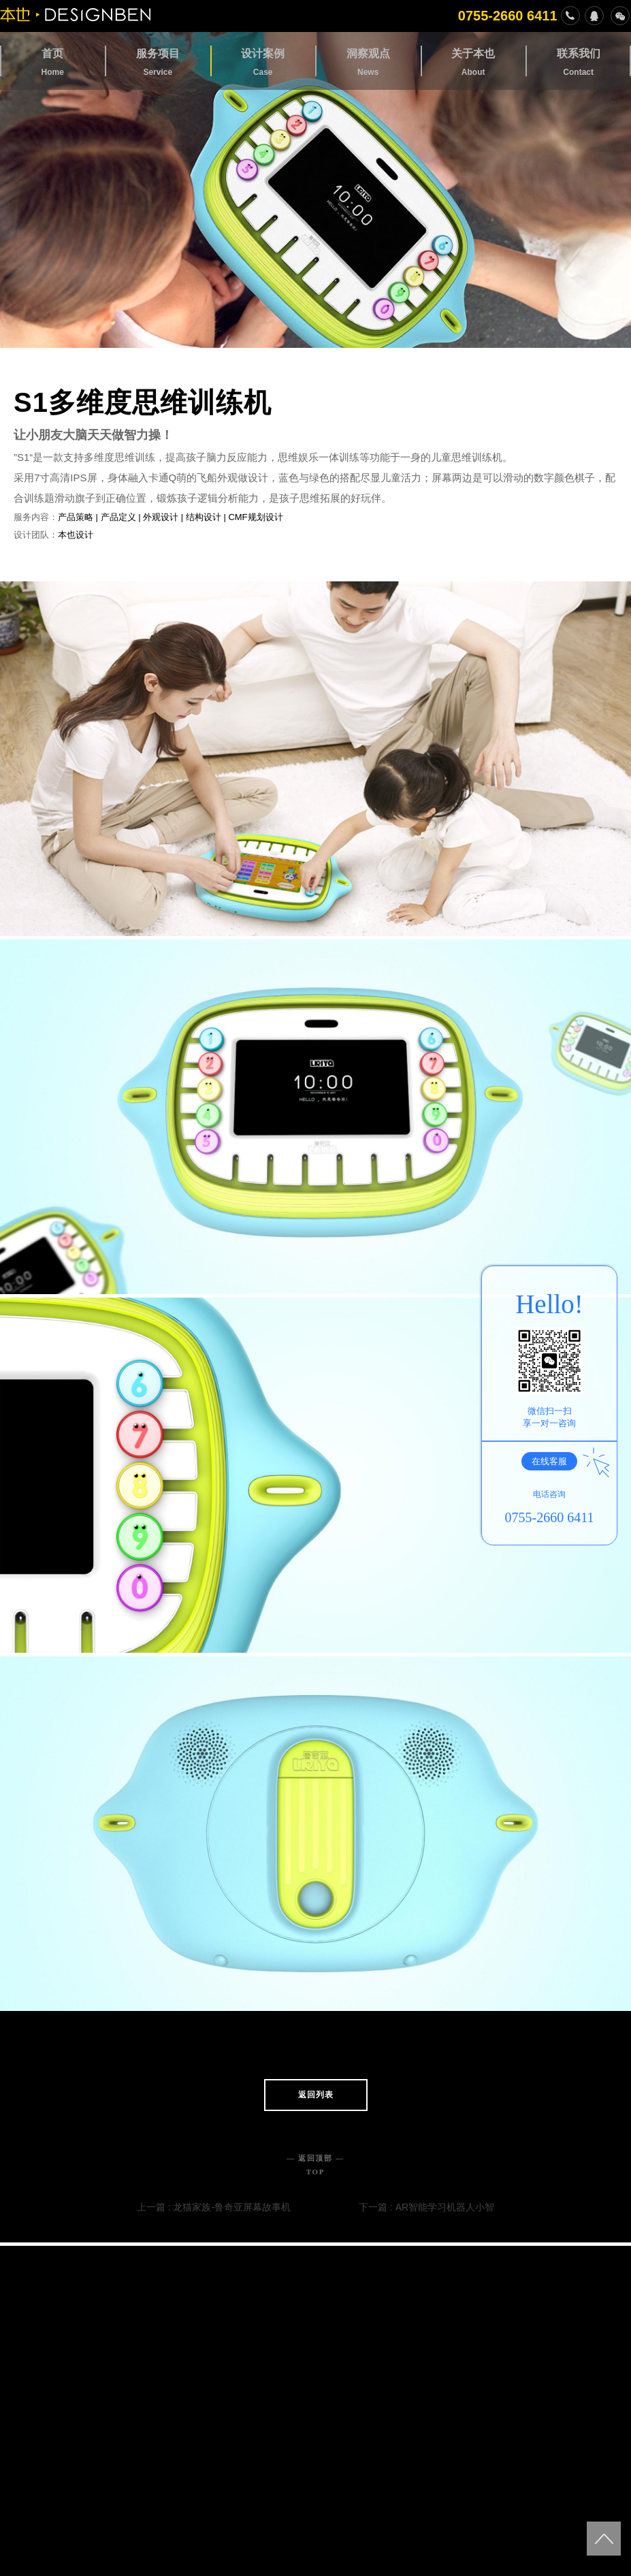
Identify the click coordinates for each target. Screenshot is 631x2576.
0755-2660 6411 (519, 15)
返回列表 (316, 2094)
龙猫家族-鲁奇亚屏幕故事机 (232, 2207)
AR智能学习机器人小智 (444, 2207)
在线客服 (554, 1461)
